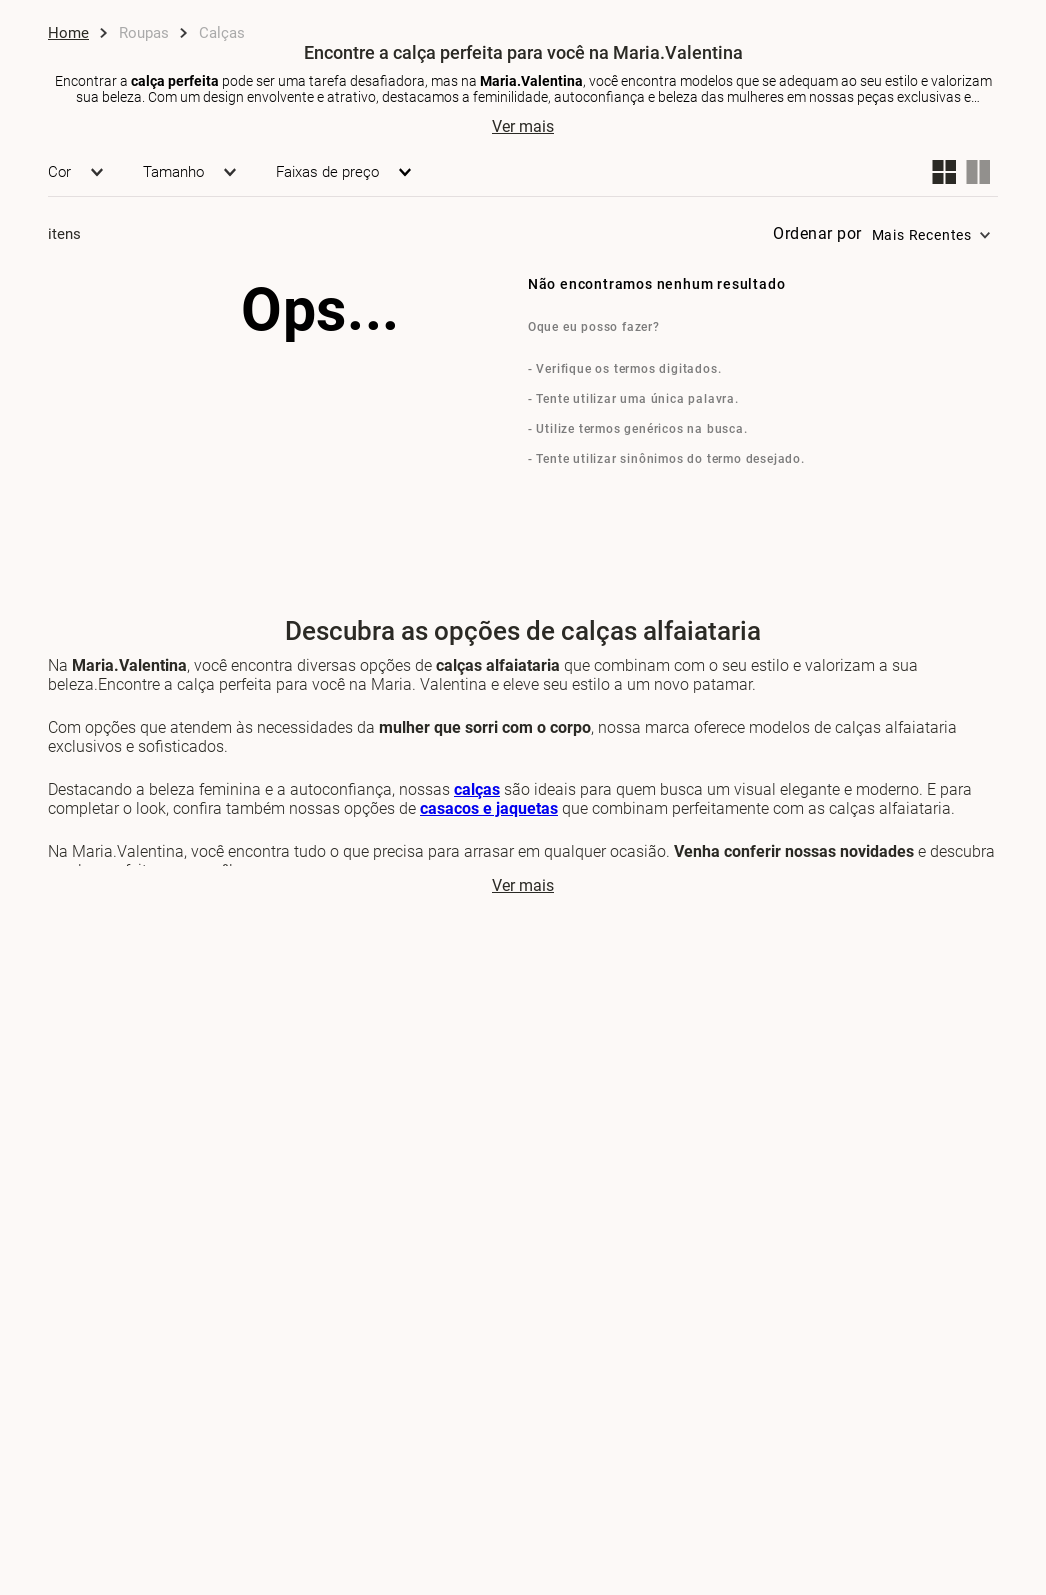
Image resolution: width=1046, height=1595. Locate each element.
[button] (75, 172)
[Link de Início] (68, 33)
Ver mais (523, 126)
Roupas (144, 33)
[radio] (949, 172)
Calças (222, 33)
